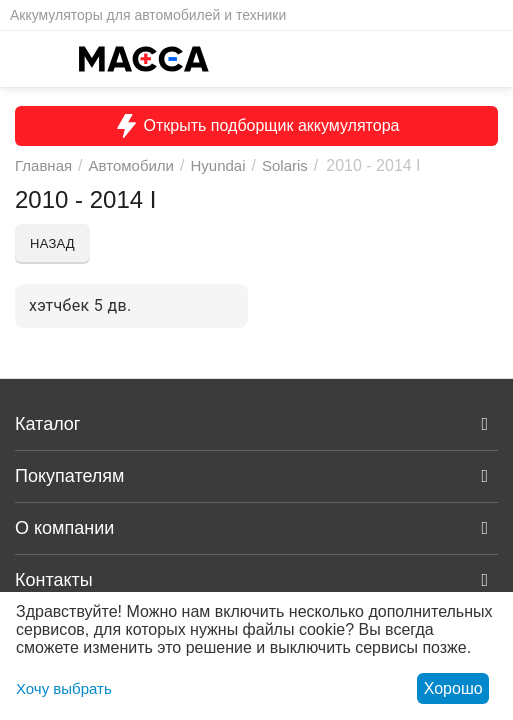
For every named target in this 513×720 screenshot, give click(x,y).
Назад (52, 243)
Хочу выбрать (64, 688)
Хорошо (453, 688)
